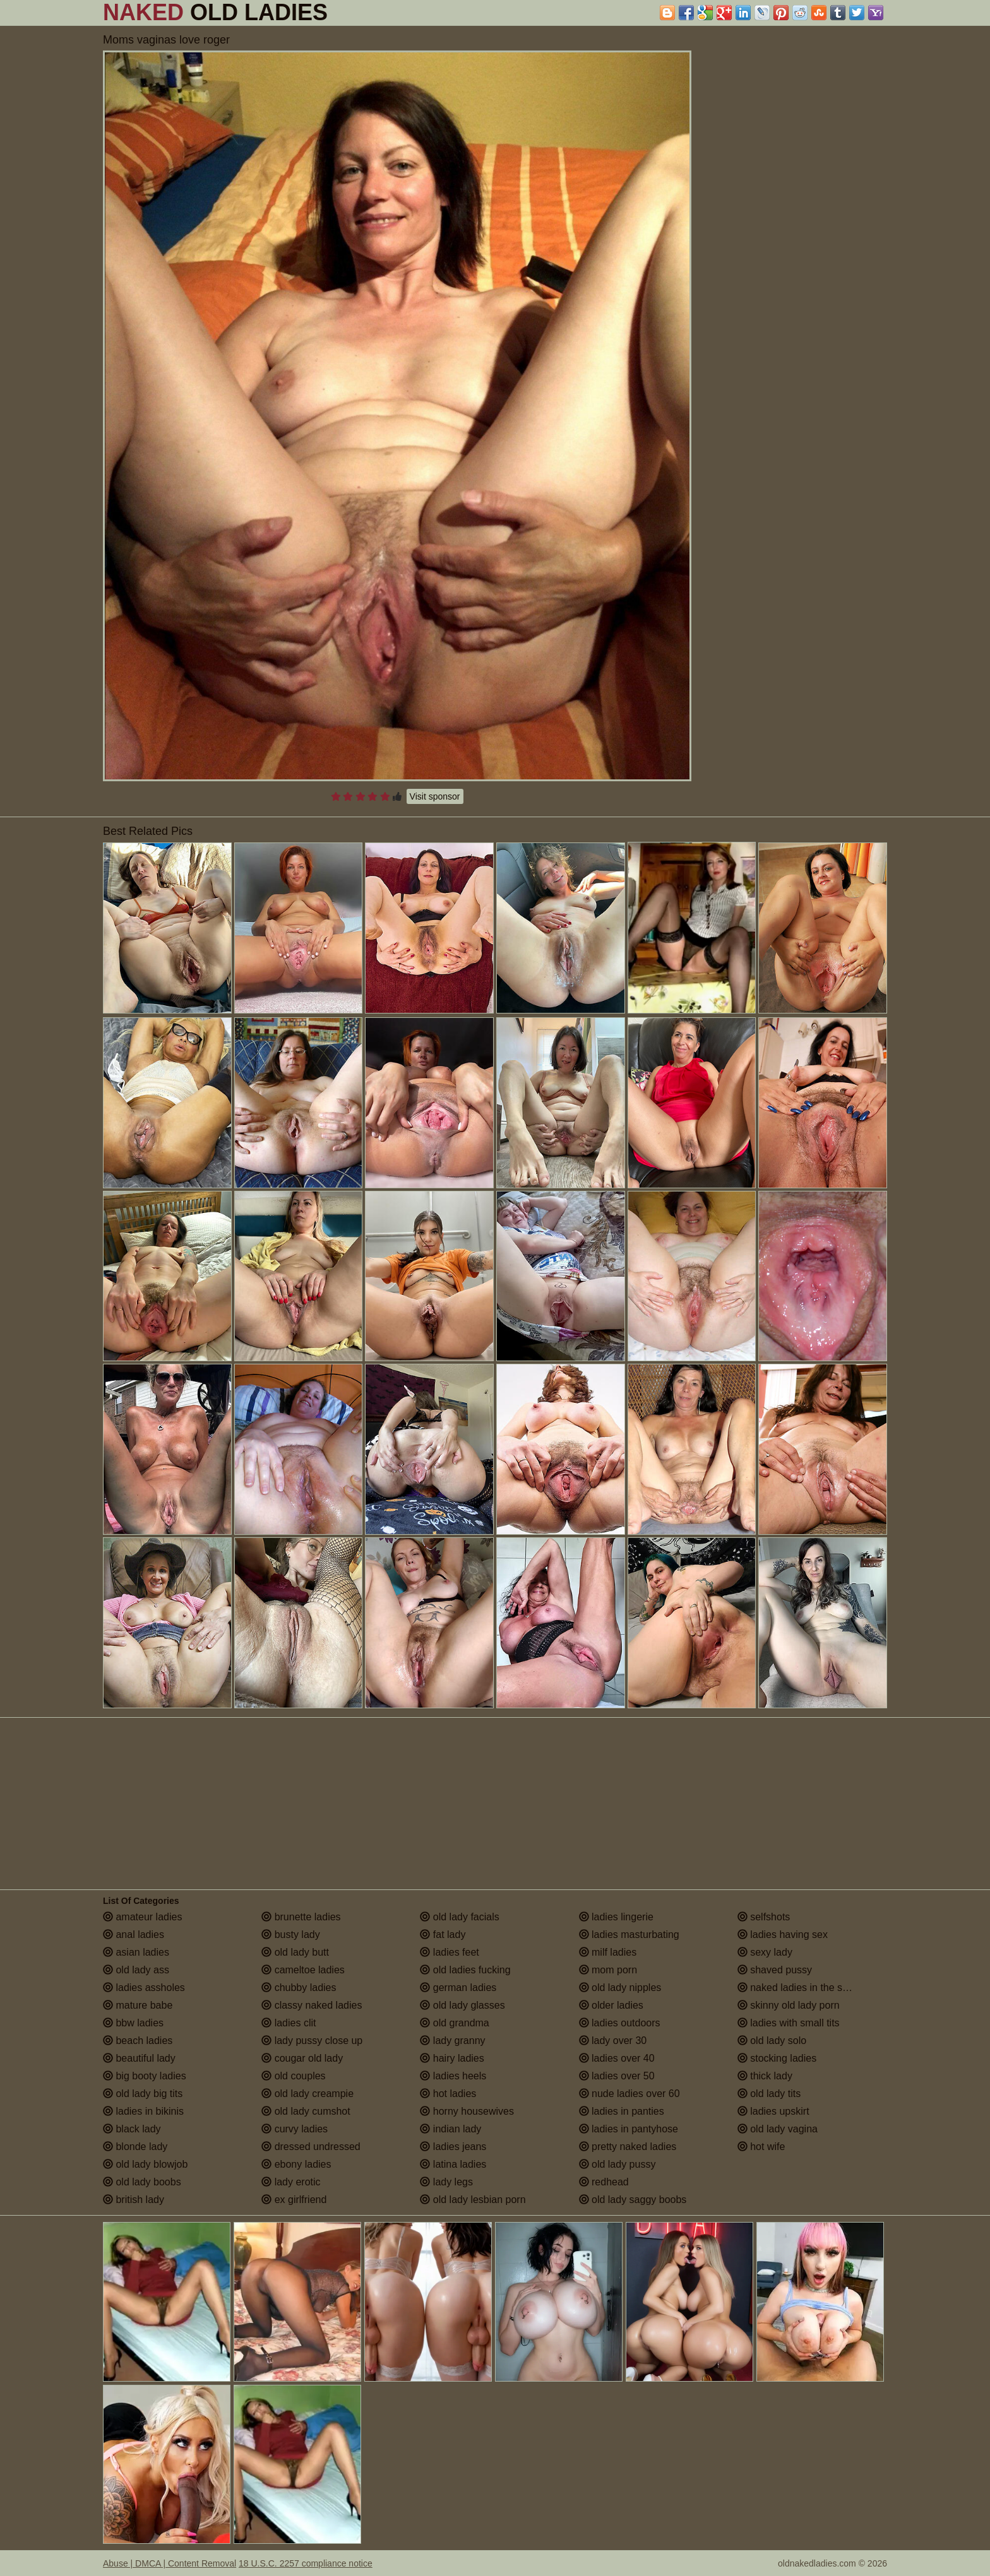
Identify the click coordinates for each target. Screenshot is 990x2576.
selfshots (763, 1916)
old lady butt (295, 1952)
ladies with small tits (788, 2023)
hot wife (761, 2146)
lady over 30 (613, 2040)
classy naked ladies (311, 2005)
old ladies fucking (465, 1969)
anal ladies (133, 1934)
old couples (293, 2076)
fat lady (442, 1934)
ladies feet (449, 1952)
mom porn (608, 1969)
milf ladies (608, 1952)
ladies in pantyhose (628, 2129)
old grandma (454, 2023)
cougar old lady (302, 2058)
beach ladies (137, 2040)
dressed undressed (311, 2146)
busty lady (290, 1934)
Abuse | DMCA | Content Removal (169, 2563)
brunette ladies (300, 1916)
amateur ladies (142, 1916)
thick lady (764, 2076)
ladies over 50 (617, 2076)
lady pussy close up (311, 2040)
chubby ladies (298, 1987)
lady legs (446, 2182)
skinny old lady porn (788, 2005)
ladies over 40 (617, 2058)
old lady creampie (307, 2093)
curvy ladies (294, 2129)
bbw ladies (133, 2023)
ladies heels (453, 2076)
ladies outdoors (619, 2023)
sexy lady (764, 1952)
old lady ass (136, 1969)
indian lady (450, 2129)
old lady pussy (617, 2164)
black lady (132, 2129)
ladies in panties (621, 2111)
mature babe (137, 2005)
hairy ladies (452, 2058)
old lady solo (771, 2040)
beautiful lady (139, 2058)
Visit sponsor (435, 796)
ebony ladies (296, 2164)
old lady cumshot (305, 2111)
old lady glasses (462, 2005)
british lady (133, 2199)
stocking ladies (776, 2058)
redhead (604, 2182)
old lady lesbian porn (472, 2199)
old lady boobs (142, 2182)
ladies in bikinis (143, 2111)
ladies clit (288, 2023)
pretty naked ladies (628, 2146)
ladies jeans (453, 2146)
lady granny (452, 2040)
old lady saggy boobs (633, 2199)
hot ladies (448, 2093)
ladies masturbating (629, 1934)
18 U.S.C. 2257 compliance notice (306, 2563)
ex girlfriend (293, 2199)
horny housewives (467, 2111)
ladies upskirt (773, 2111)
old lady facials (459, 1916)
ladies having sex (782, 1934)
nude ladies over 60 (629, 2093)
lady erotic (290, 2182)
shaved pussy (774, 1969)
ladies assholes (144, 1987)
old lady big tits (142, 2093)
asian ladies (136, 1952)
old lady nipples (620, 1987)
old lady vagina (777, 2129)
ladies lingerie (616, 1916)
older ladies (611, 2005)
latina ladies (453, 2164)
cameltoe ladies (303, 1969)
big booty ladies (144, 2076)
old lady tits (769, 2093)
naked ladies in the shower (803, 1987)
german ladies (458, 1987)
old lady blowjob (145, 2164)
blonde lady (135, 2146)
